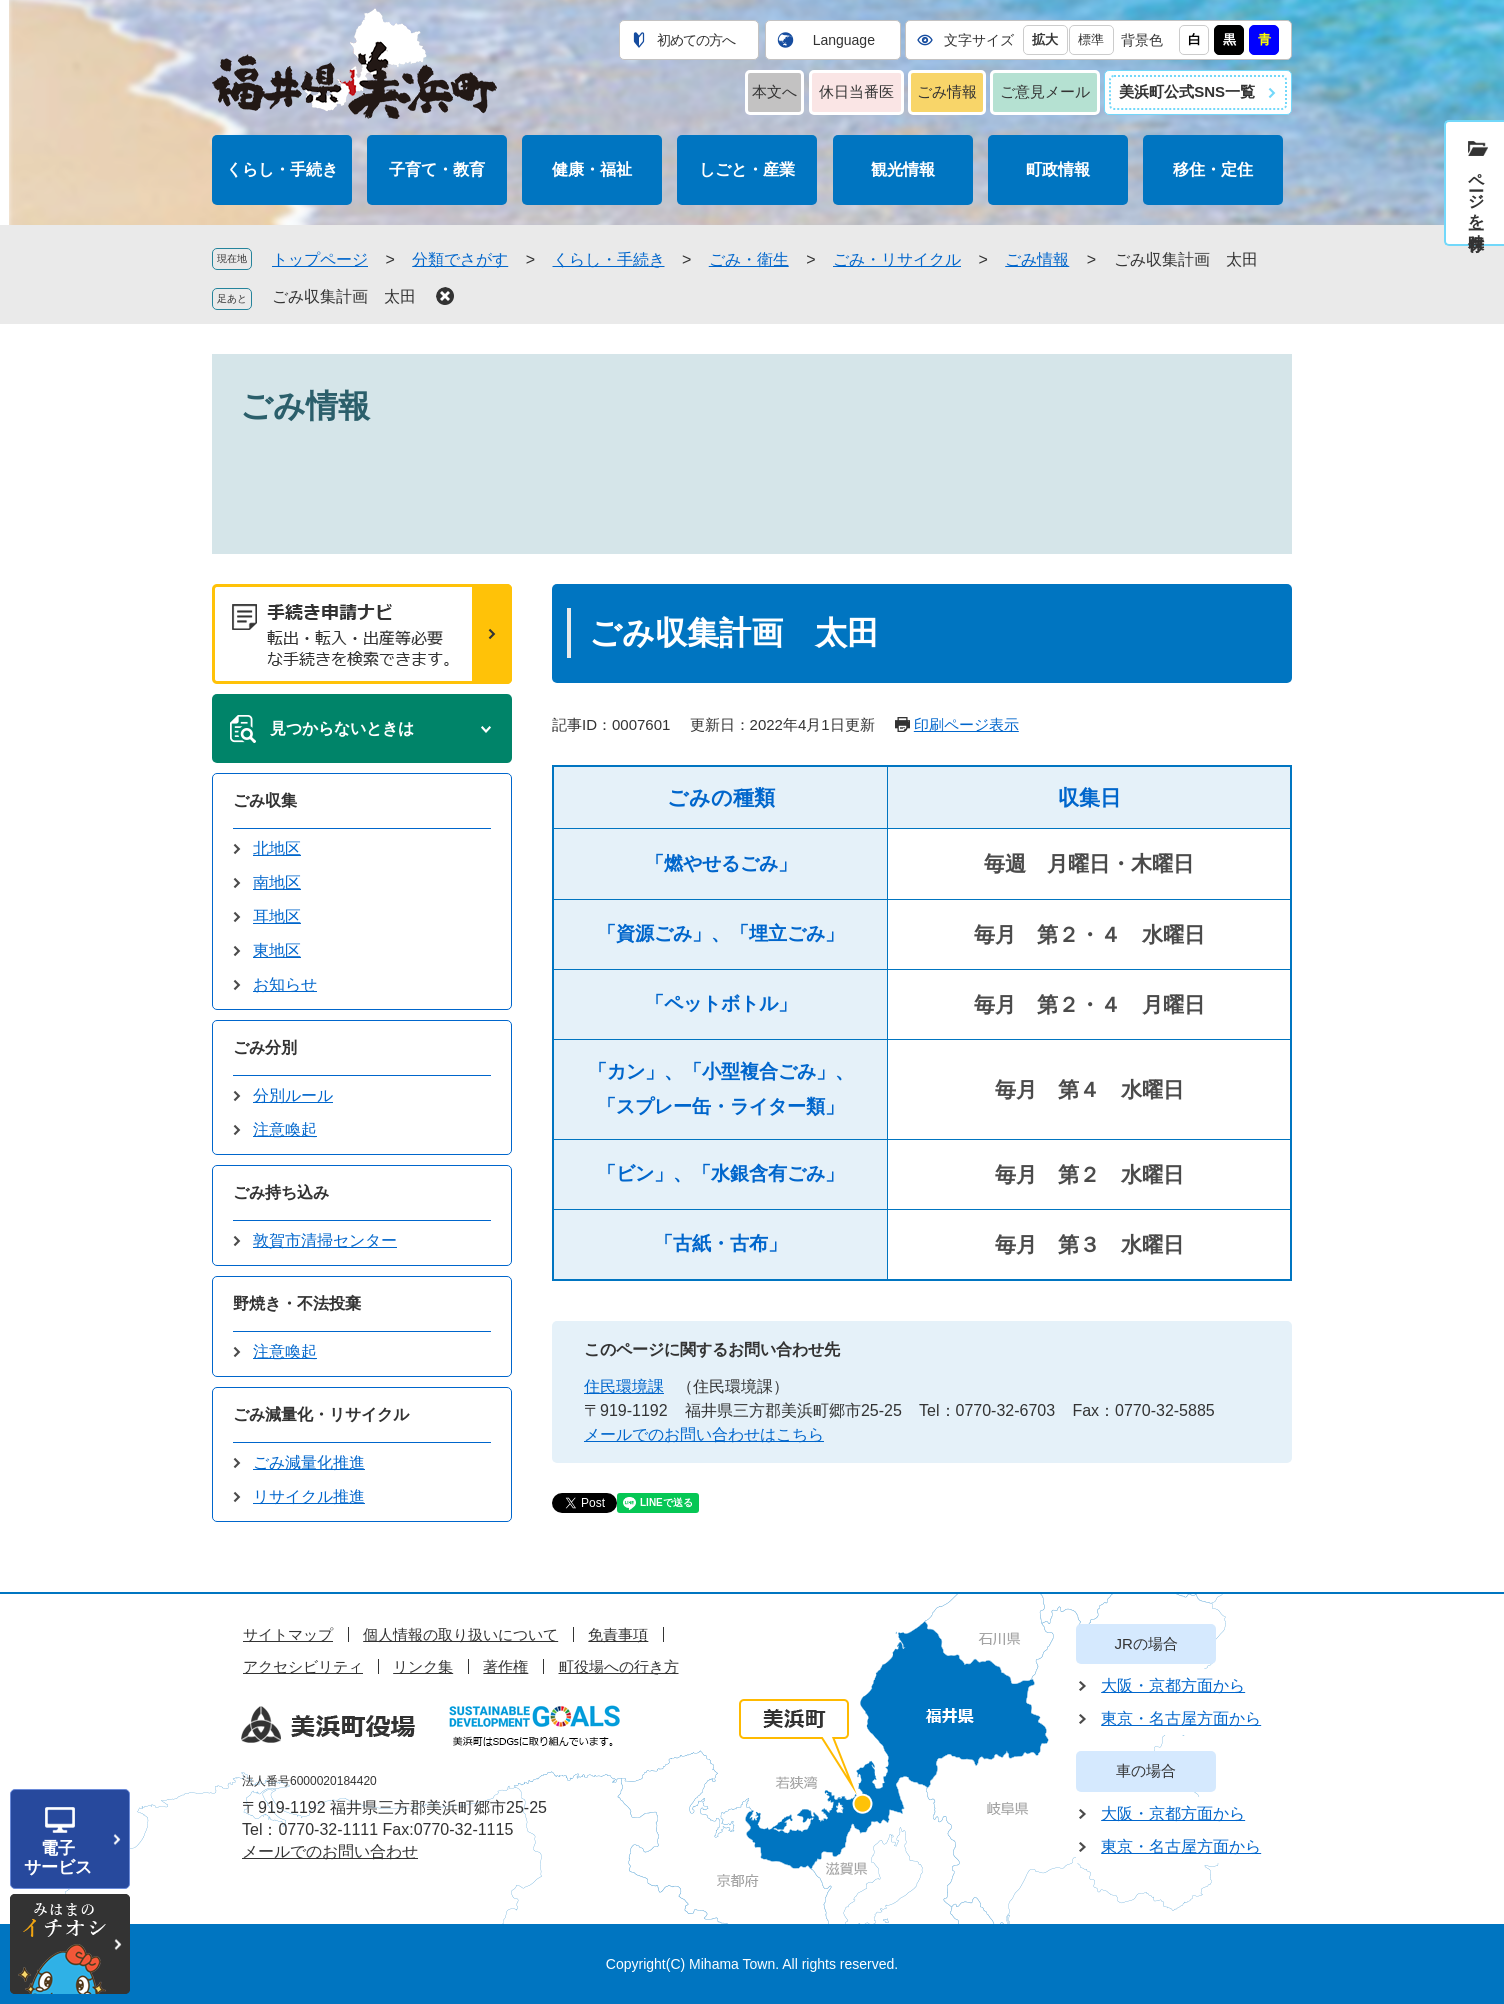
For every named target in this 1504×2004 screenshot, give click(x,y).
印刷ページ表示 (966, 724)
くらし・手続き (282, 169)
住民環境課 (624, 1386)
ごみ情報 (947, 91)
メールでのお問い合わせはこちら (704, 1434)
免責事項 (618, 1634)
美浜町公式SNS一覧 (1187, 91)
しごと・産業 (747, 169)
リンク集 (423, 1666)
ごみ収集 (265, 800)
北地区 (277, 848)
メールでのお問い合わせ (330, 1851)
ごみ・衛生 (749, 259)
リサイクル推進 (309, 1496)
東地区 (277, 950)
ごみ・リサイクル (897, 259)
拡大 (1045, 39)
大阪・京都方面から (1173, 1685)
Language (844, 40)
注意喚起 (285, 1129)
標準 (1091, 39)
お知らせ (285, 984)
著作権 (505, 1666)
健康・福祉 (592, 169)
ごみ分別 (265, 1047)
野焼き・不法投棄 (297, 1303)
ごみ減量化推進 (309, 1462)
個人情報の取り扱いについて (460, 1634)
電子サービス (58, 1858)
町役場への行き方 (619, 1666)
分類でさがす (460, 259)
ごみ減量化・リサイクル (321, 1414)
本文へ (774, 91)
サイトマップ (288, 1634)
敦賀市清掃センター (325, 1240)
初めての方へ (696, 40)
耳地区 (277, 916)
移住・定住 (1213, 169)
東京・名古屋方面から (1181, 1718)
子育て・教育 (437, 169)
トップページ (320, 259)
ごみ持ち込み (281, 1192)
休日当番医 (856, 91)
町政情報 (1058, 169)
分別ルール (293, 1095)
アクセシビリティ (303, 1666)
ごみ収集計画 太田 (344, 296)
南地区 (277, 882)
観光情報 (903, 169)
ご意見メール (1045, 91)
